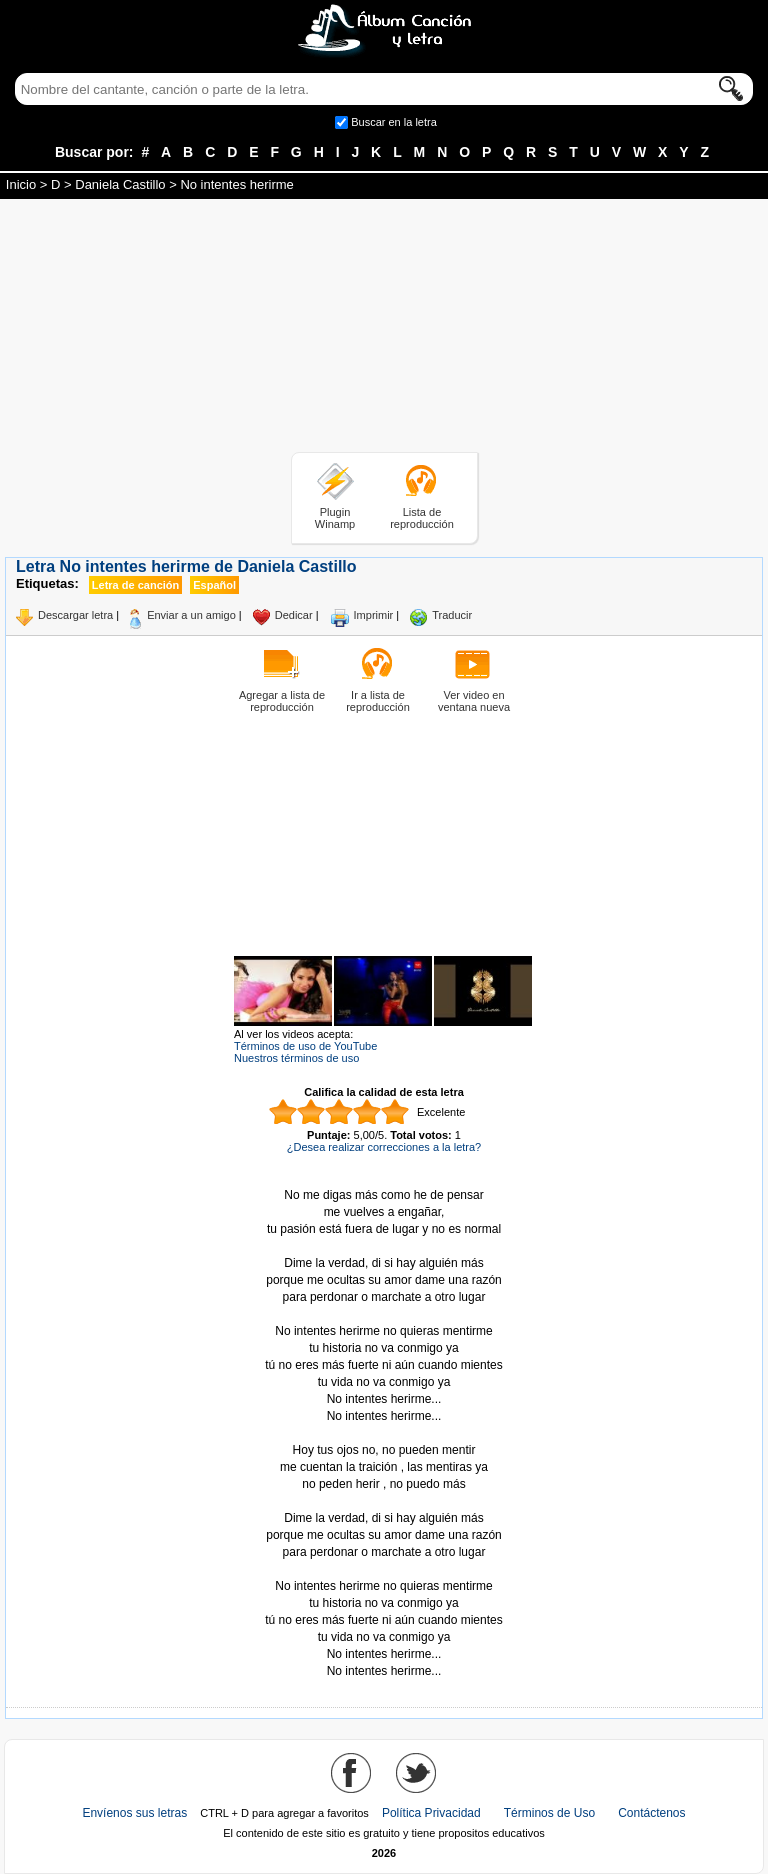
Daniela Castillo (120, 184)
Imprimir (374, 615)
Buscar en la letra (394, 122)
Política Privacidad (431, 1813)
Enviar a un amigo (191, 615)
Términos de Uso (549, 1813)
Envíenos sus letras (134, 1813)
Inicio (21, 184)
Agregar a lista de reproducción (282, 701)
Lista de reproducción (422, 518)
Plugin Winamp (335, 518)
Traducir (452, 615)
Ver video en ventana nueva (474, 701)
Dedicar (294, 615)
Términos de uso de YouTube (305, 1046)
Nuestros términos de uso (296, 1058)
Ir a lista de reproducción (378, 701)
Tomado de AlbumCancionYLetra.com (384, 1569)
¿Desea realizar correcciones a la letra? (384, 1147)
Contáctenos (651, 1813)
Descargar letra (75, 615)
